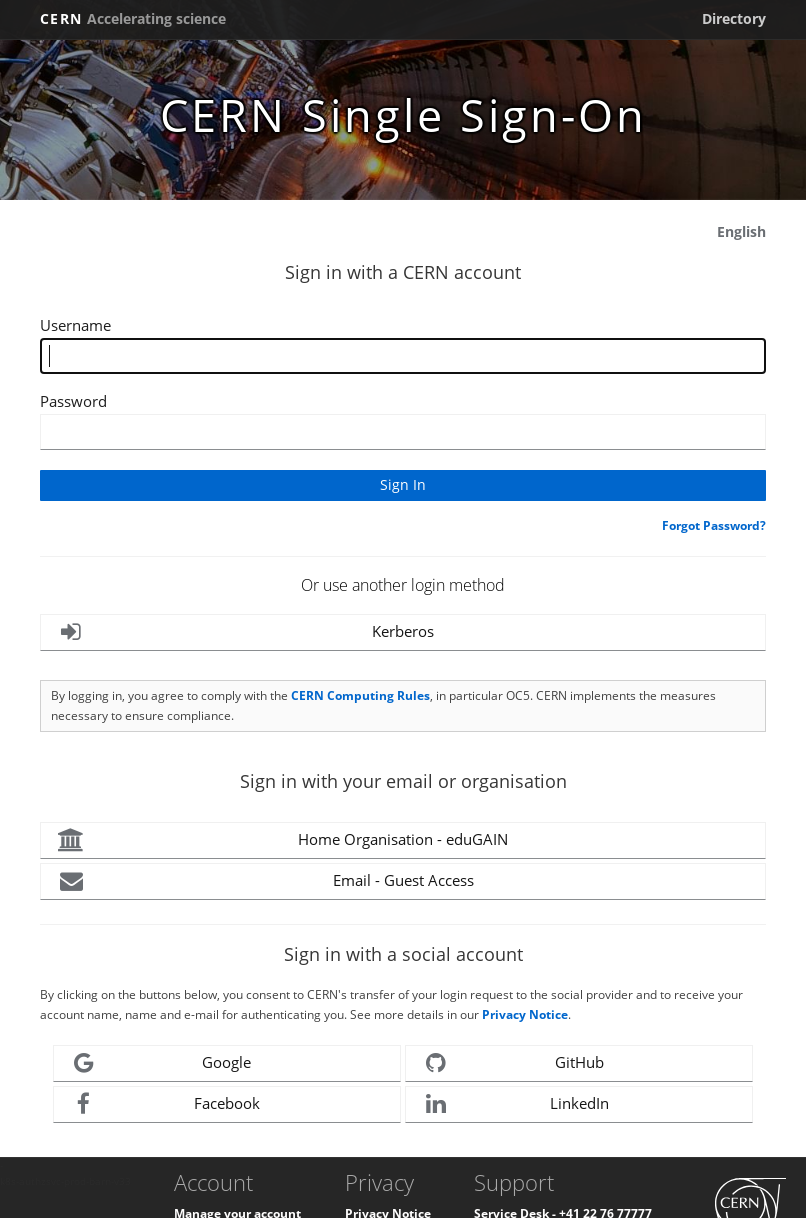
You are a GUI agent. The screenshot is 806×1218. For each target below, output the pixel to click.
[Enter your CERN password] (403, 432)
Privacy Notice (525, 1014)
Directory (734, 18)
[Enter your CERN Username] (403, 356)
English (741, 231)
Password (73, 401)
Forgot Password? (714, 525)
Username (75, 325)
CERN (133, 18)
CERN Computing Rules (360, 695)
